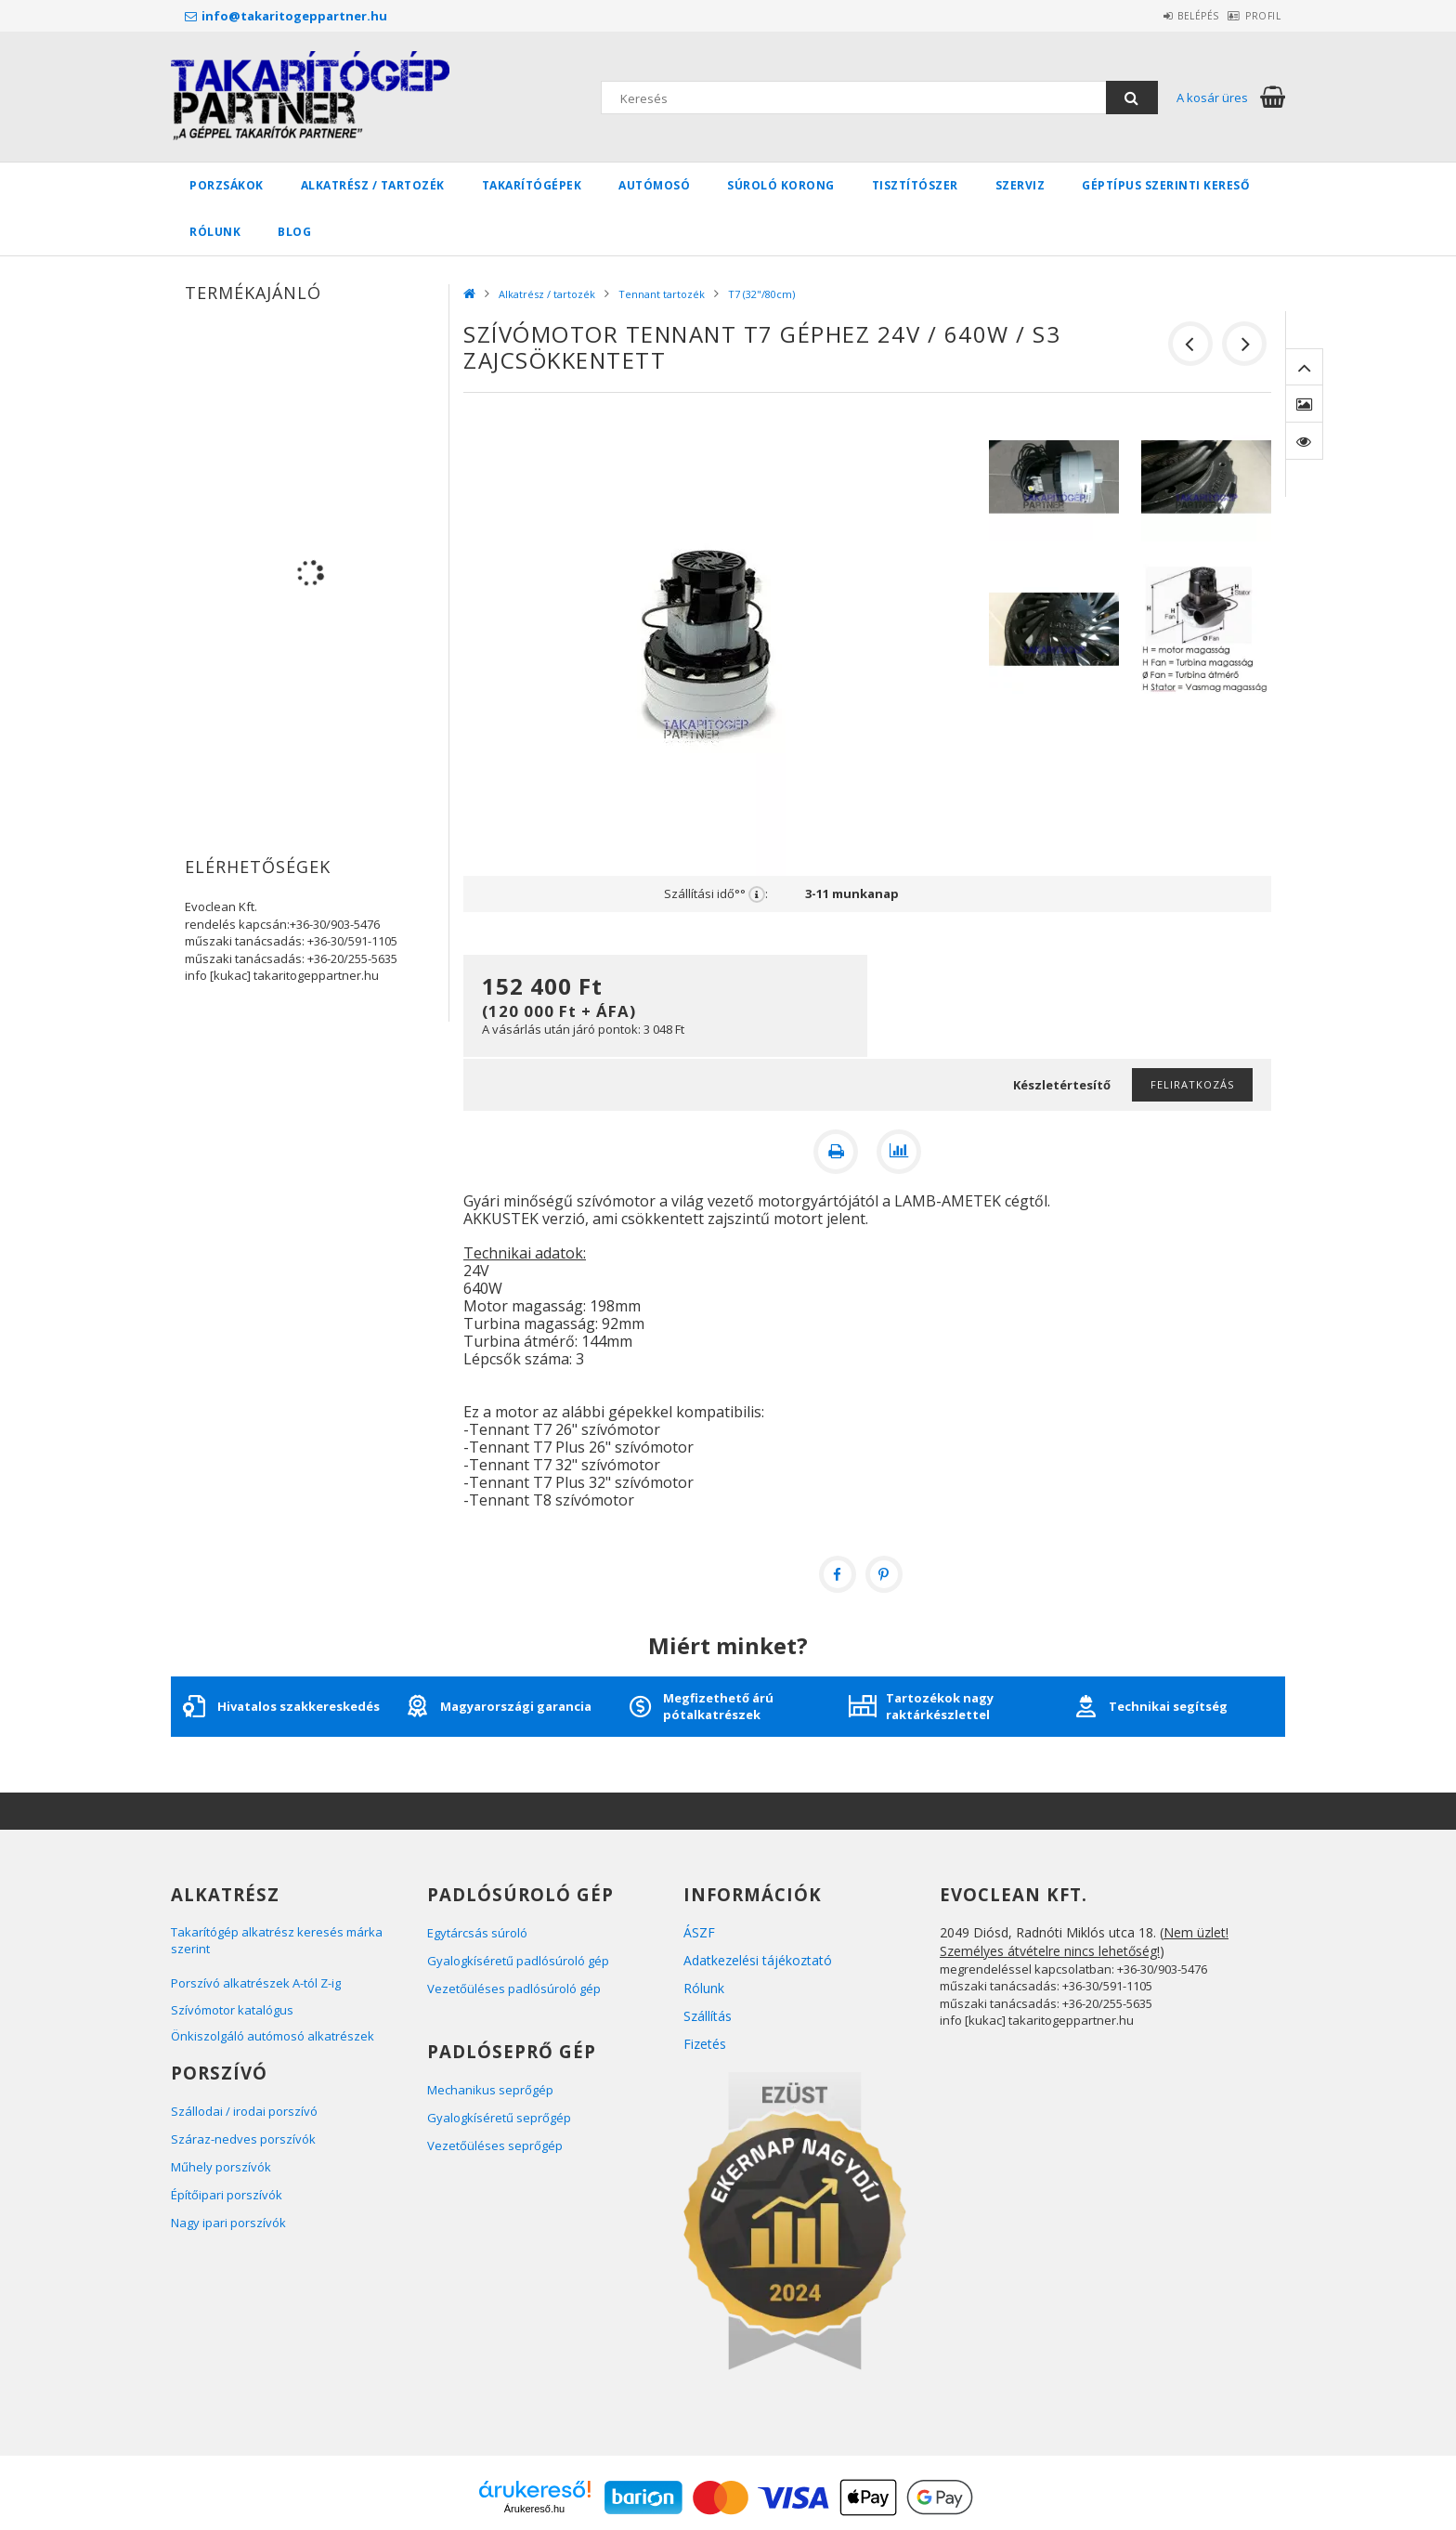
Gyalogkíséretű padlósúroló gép (519, 1960)
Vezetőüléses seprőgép (495, 2145)
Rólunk (214, 232)
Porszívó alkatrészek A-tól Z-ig (256, 1983)
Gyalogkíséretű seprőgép (500, 2117)
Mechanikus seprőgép (490, 2089)
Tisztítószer (915, 185)
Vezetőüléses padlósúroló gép (514, 1988)
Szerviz (1020, 185)
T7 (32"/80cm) (761, 294)
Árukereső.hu (534, 2508)
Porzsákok (226, 185)
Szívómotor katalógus (233, 2010)
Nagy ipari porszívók (228, 2222)
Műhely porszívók (221, 2166)
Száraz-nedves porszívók (243, 2139)
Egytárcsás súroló (477, 1932)
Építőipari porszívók (226, 2194)
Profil (1253, 15)
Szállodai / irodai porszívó (244, 2111)
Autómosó (654, 185)
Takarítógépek (532, 185)
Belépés (1169, 15)
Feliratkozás (1192, 1084)
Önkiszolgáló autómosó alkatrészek (272, 2036)
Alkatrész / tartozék (373, 185)
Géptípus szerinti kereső (1166, 185)
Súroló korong (781, 185)
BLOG (294, 232)
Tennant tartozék (661, 294)
